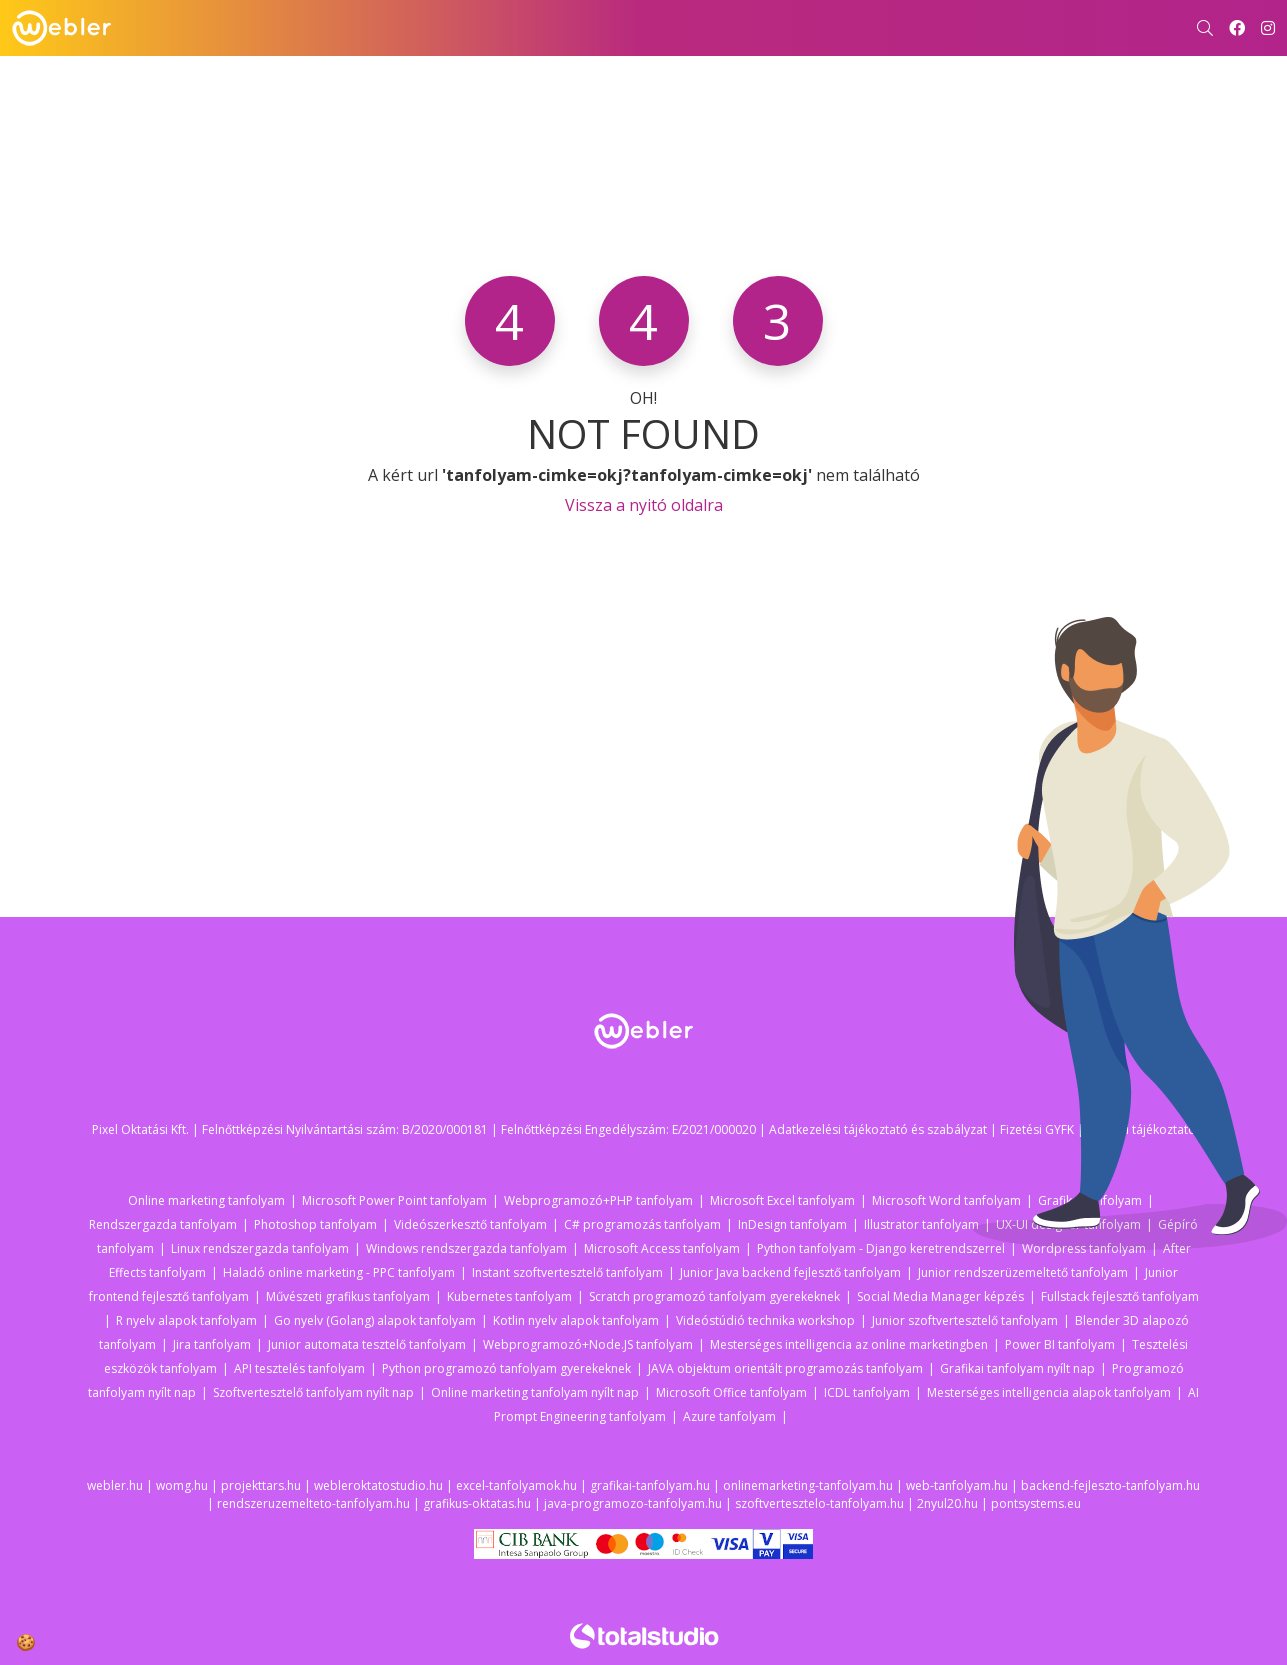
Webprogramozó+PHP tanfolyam (598, 1200)
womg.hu (182, 1485)
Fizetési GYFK (1037, 1129)
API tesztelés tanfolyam (299, 1368)
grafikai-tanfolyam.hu (650, 1485)
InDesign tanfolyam (792, 1224)
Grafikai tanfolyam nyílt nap (1017, 1368)
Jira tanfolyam (212, 1344)
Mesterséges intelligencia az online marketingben (849, 1344)
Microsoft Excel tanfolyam (782, 1200)
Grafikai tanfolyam (1090, 1200)
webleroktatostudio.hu (378, 1485)
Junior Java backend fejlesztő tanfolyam (790, 1272)
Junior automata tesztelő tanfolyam (367, 1344)
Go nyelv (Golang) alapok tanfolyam (375, 1320)
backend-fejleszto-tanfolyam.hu (1110, 1485)
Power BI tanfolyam (1060, 1344)
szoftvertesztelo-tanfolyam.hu (819, 1503)
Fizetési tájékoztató (1141, 1129)
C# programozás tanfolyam (642, 1224)
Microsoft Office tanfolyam (731, 1392)
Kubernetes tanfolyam (509, 1296)
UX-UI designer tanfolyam (1068, 1224)
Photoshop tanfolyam (315, 1224)
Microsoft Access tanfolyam (662, 1248)
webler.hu (115, 1485)
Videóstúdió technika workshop (765, 1320)
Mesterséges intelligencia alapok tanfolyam (1049, 1392)
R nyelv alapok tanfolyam (186, 1320)
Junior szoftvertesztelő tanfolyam (965, 1320)
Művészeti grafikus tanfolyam (348, 1296)
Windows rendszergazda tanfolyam (466, 1248)
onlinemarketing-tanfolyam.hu (808, 1485)
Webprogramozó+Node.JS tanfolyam (588, 1344)
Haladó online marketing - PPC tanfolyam (339, 1272)
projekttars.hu (261, 1485)
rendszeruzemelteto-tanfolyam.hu (313, 1503)
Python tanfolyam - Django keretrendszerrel (881, 1248)
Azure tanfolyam (729, 1416)
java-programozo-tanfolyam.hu (633, 1503)
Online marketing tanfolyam (206, 1200)
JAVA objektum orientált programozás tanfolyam (785, 1368)
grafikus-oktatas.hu (477, 1503)
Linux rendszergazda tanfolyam (260, 1248)
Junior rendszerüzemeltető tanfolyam (1023, 1272)
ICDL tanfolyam (867, 1392)
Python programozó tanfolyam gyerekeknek (506, 1368)
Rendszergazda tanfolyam (163, 1224)
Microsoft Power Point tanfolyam (394, 1200)
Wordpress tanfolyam (1084, 1248)
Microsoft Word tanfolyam (946, 1200)
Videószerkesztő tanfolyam (470, 1224)
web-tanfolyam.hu (957, 1485)
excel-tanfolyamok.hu (516, 1485)
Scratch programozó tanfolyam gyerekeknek (714, 1296)
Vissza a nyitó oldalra (644, 505)
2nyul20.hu (947, 1503)
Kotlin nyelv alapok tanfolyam (576, 1320)
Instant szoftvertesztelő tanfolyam (567, 1272)
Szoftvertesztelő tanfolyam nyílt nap (313, 1392)
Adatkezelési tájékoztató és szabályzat (878, 1129)
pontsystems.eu (1036, 1503)
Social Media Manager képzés (940, 1296)
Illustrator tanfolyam (921, 1224)
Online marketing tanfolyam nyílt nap (535, 1392)
